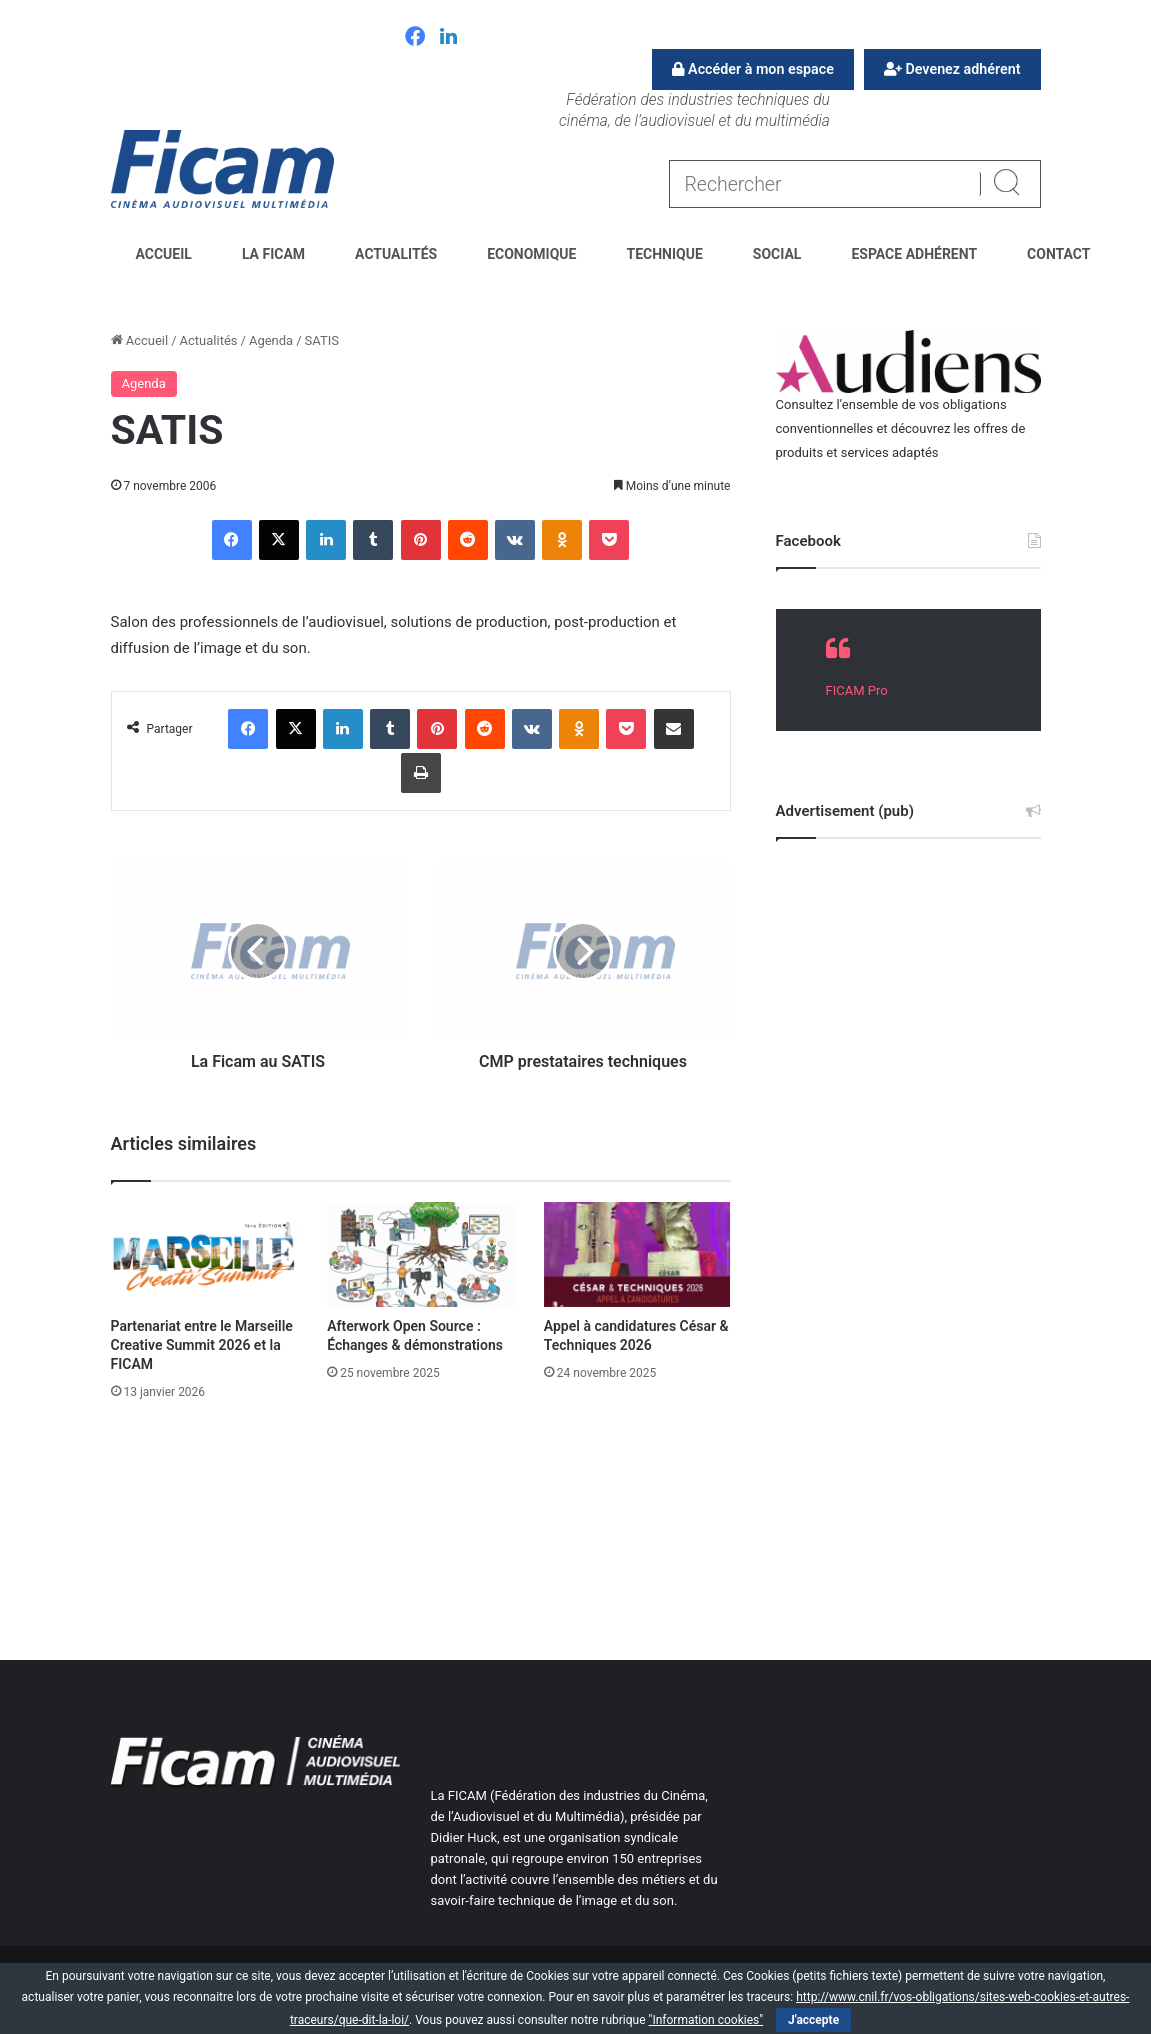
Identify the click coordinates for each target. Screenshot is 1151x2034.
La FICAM (273, 254)
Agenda (271, 340)
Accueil (164, 254)
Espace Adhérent (914, 254)
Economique (531, 254)
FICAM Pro (857, 690)
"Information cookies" (706, 2020)
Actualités (396, 254)
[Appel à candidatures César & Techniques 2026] (637, 1254)
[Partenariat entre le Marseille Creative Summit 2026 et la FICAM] (204, 1254)
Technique (664, 254)
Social (777, 254)
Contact (1058, 254)
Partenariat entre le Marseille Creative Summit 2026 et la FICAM (202, 1345)
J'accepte (813, 2020)
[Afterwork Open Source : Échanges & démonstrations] (420, 1254)
